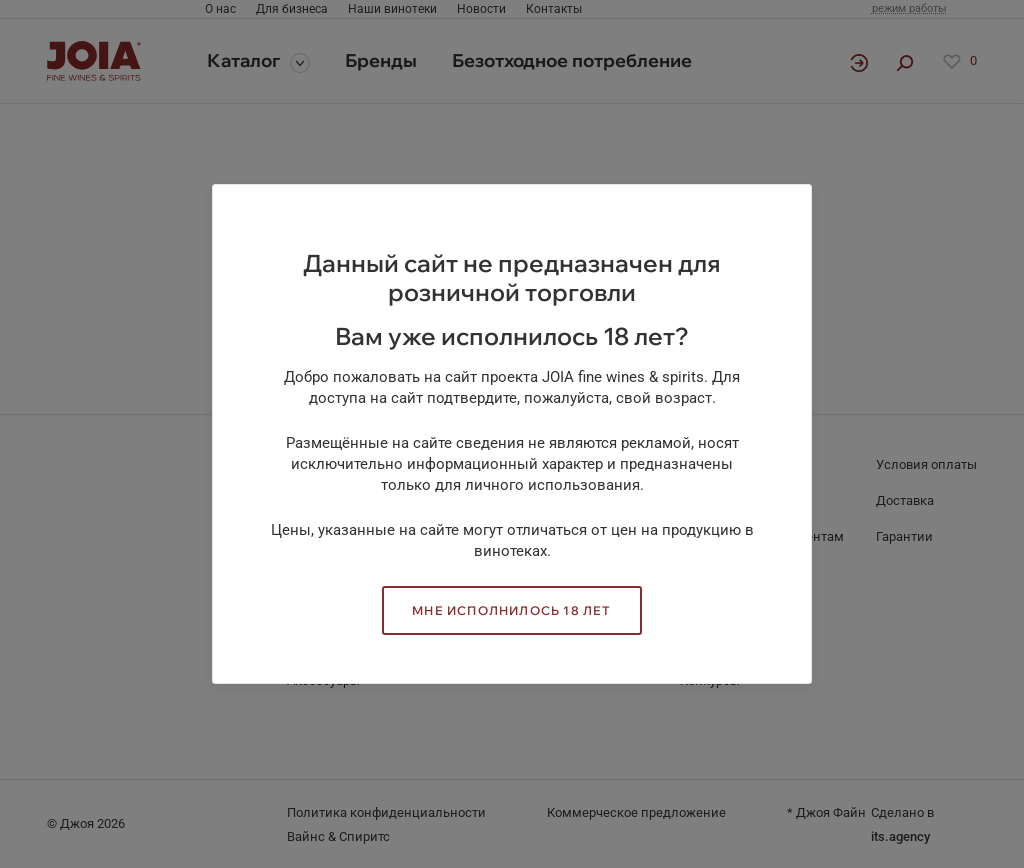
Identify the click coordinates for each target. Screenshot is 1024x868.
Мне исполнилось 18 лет (511, 610)
